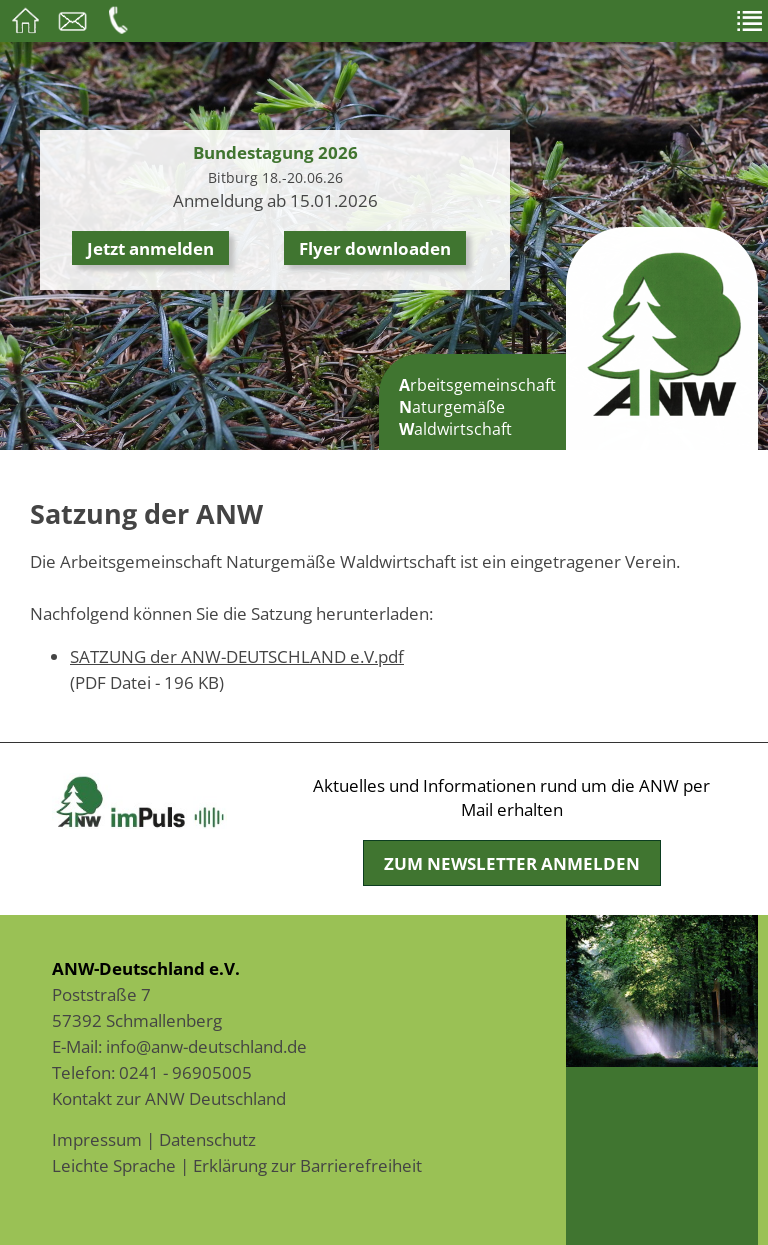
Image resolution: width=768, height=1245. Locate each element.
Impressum (97, 1139)
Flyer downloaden (375, 248)
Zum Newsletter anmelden (512, 863)
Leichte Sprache (114, 1165)
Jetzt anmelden (150, 248)
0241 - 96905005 (185, 1072)
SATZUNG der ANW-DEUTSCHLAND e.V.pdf (237, 656)
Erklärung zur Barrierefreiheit (307, 1165)
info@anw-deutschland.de (206, 1046)
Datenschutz (207, 1139)
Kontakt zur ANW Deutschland (169, 1098)
